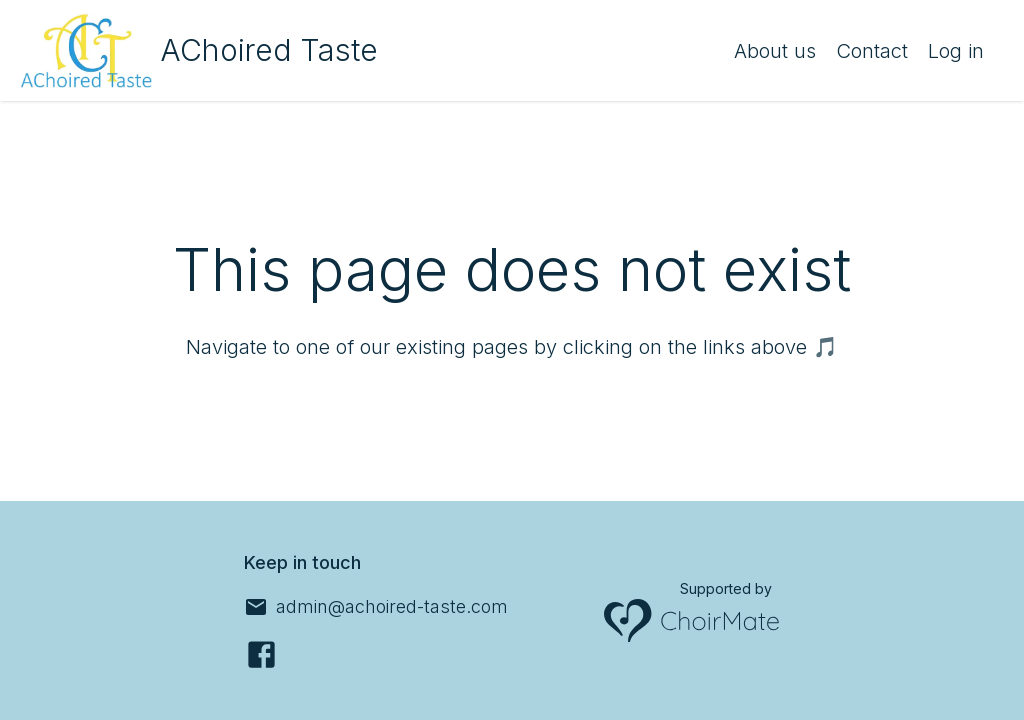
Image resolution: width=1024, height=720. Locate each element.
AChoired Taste (269, 50)
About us (775, 51)
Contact (872, 51)
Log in (956, 51)
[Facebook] (261, 654)
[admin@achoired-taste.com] (376, 607)
